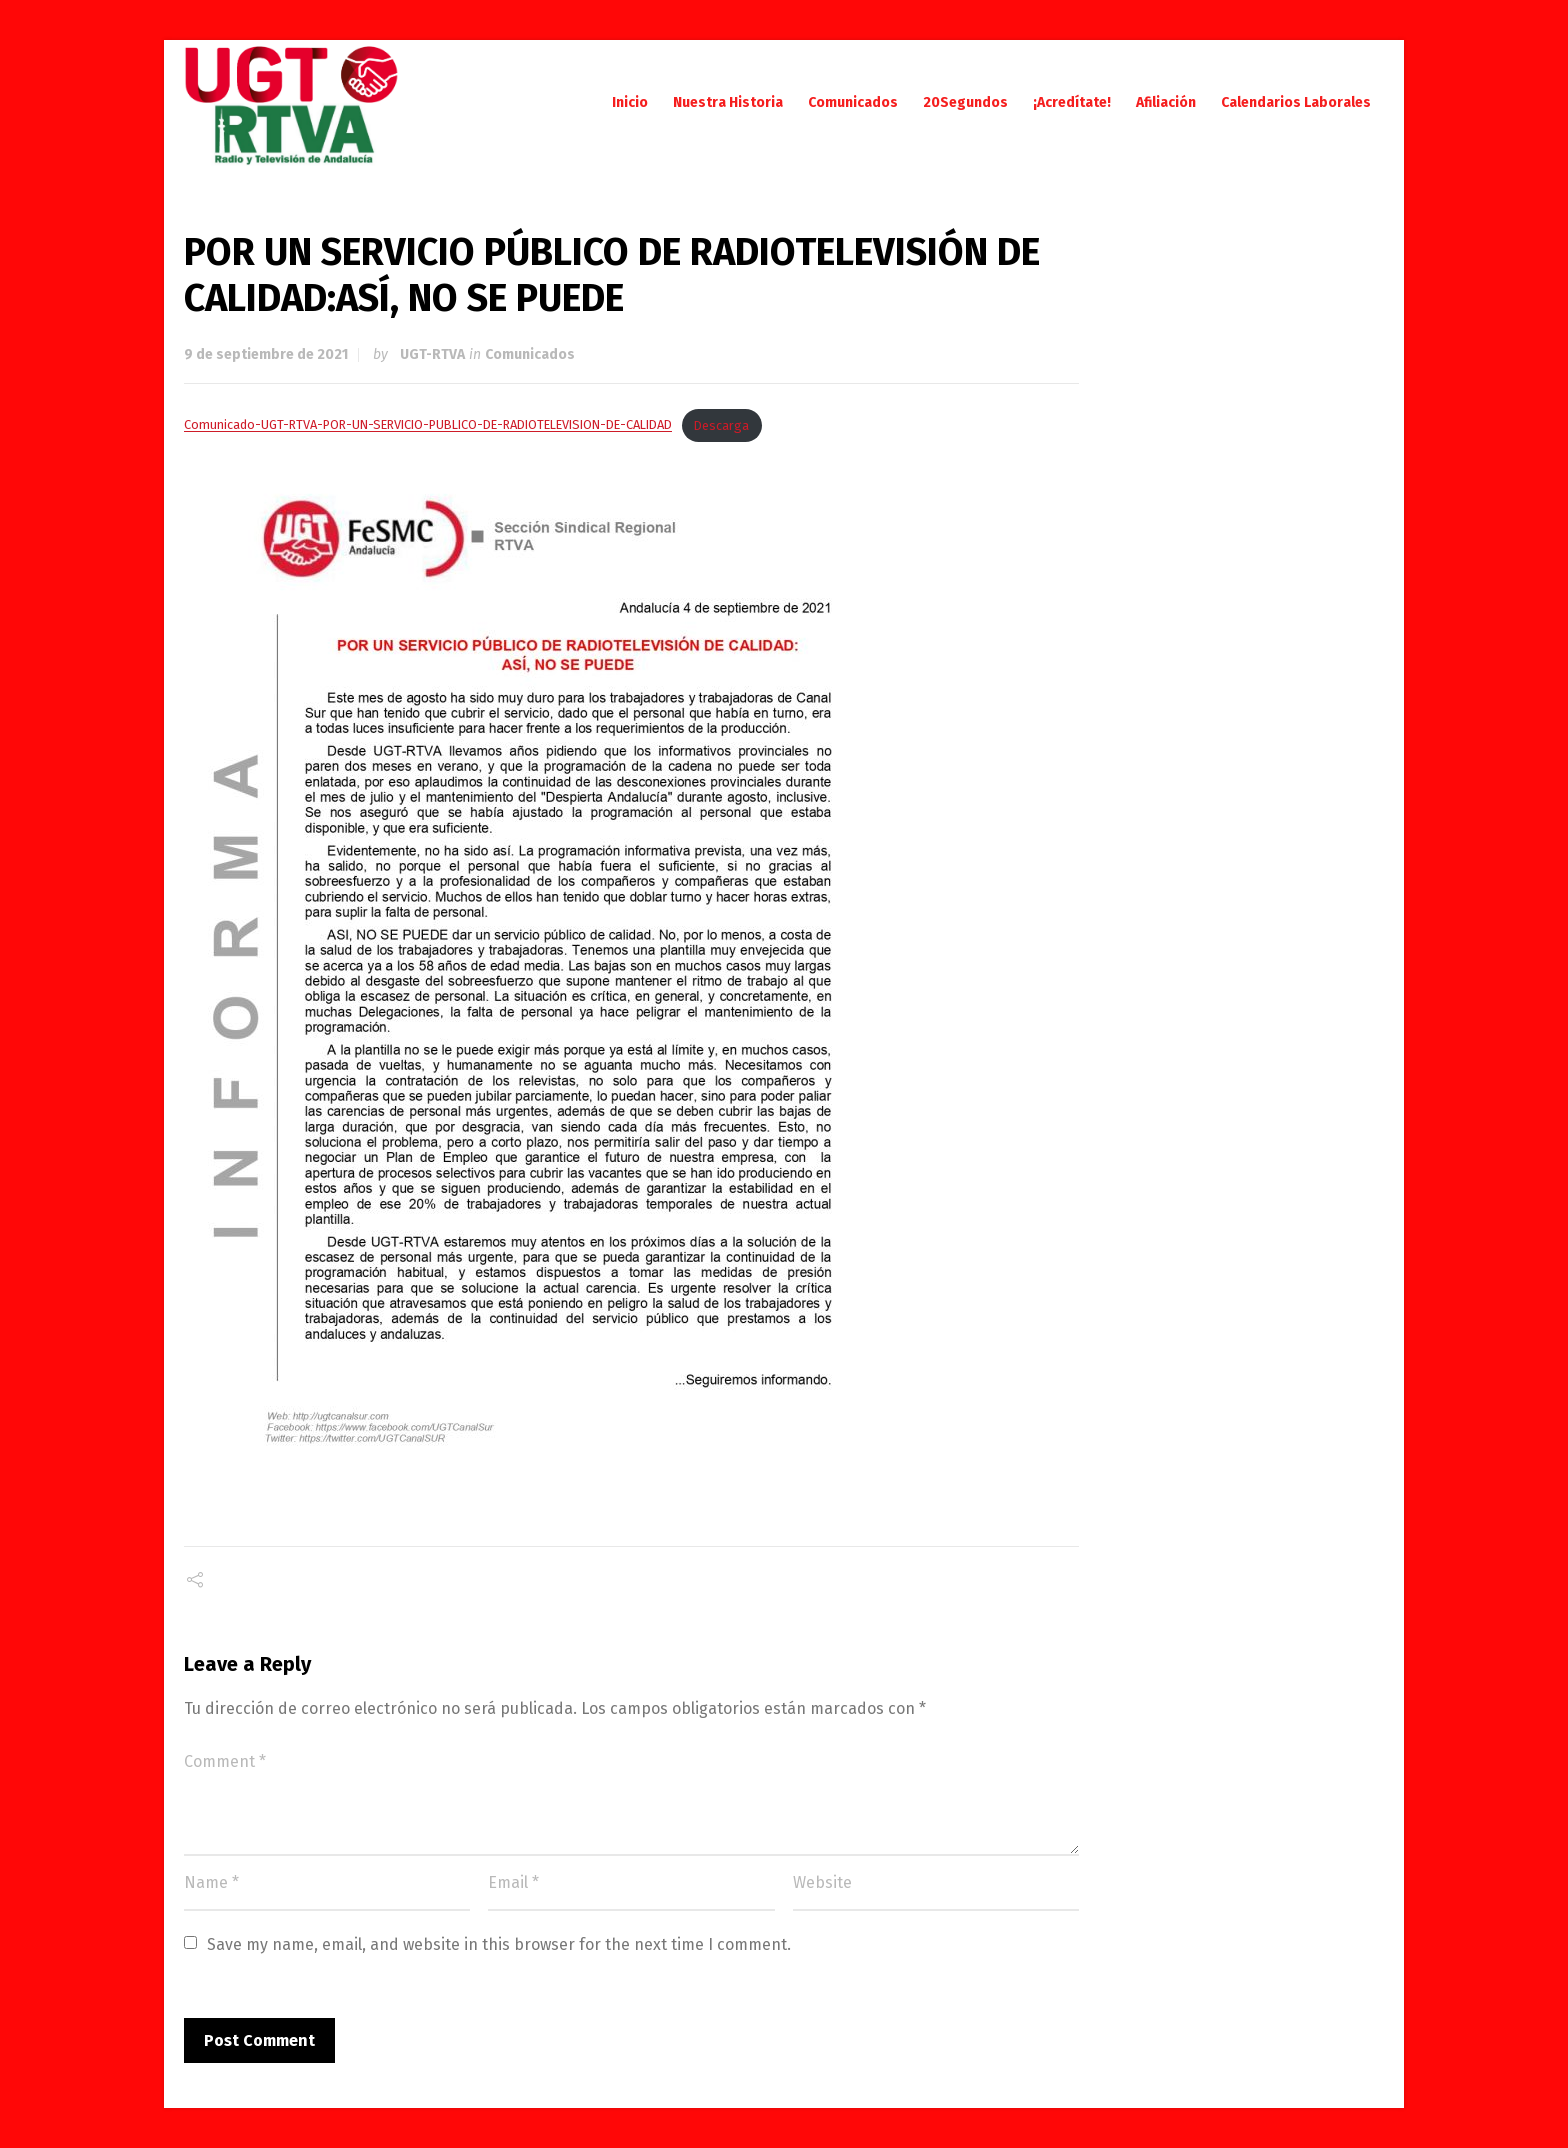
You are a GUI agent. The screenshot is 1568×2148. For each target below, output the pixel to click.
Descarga (721, 425)
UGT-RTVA (432, 354)
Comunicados (530, 354)
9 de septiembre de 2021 (266, 354)
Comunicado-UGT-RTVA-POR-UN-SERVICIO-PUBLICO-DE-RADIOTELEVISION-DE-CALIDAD (428, 425)
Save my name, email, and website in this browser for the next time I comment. (499, 1944)
